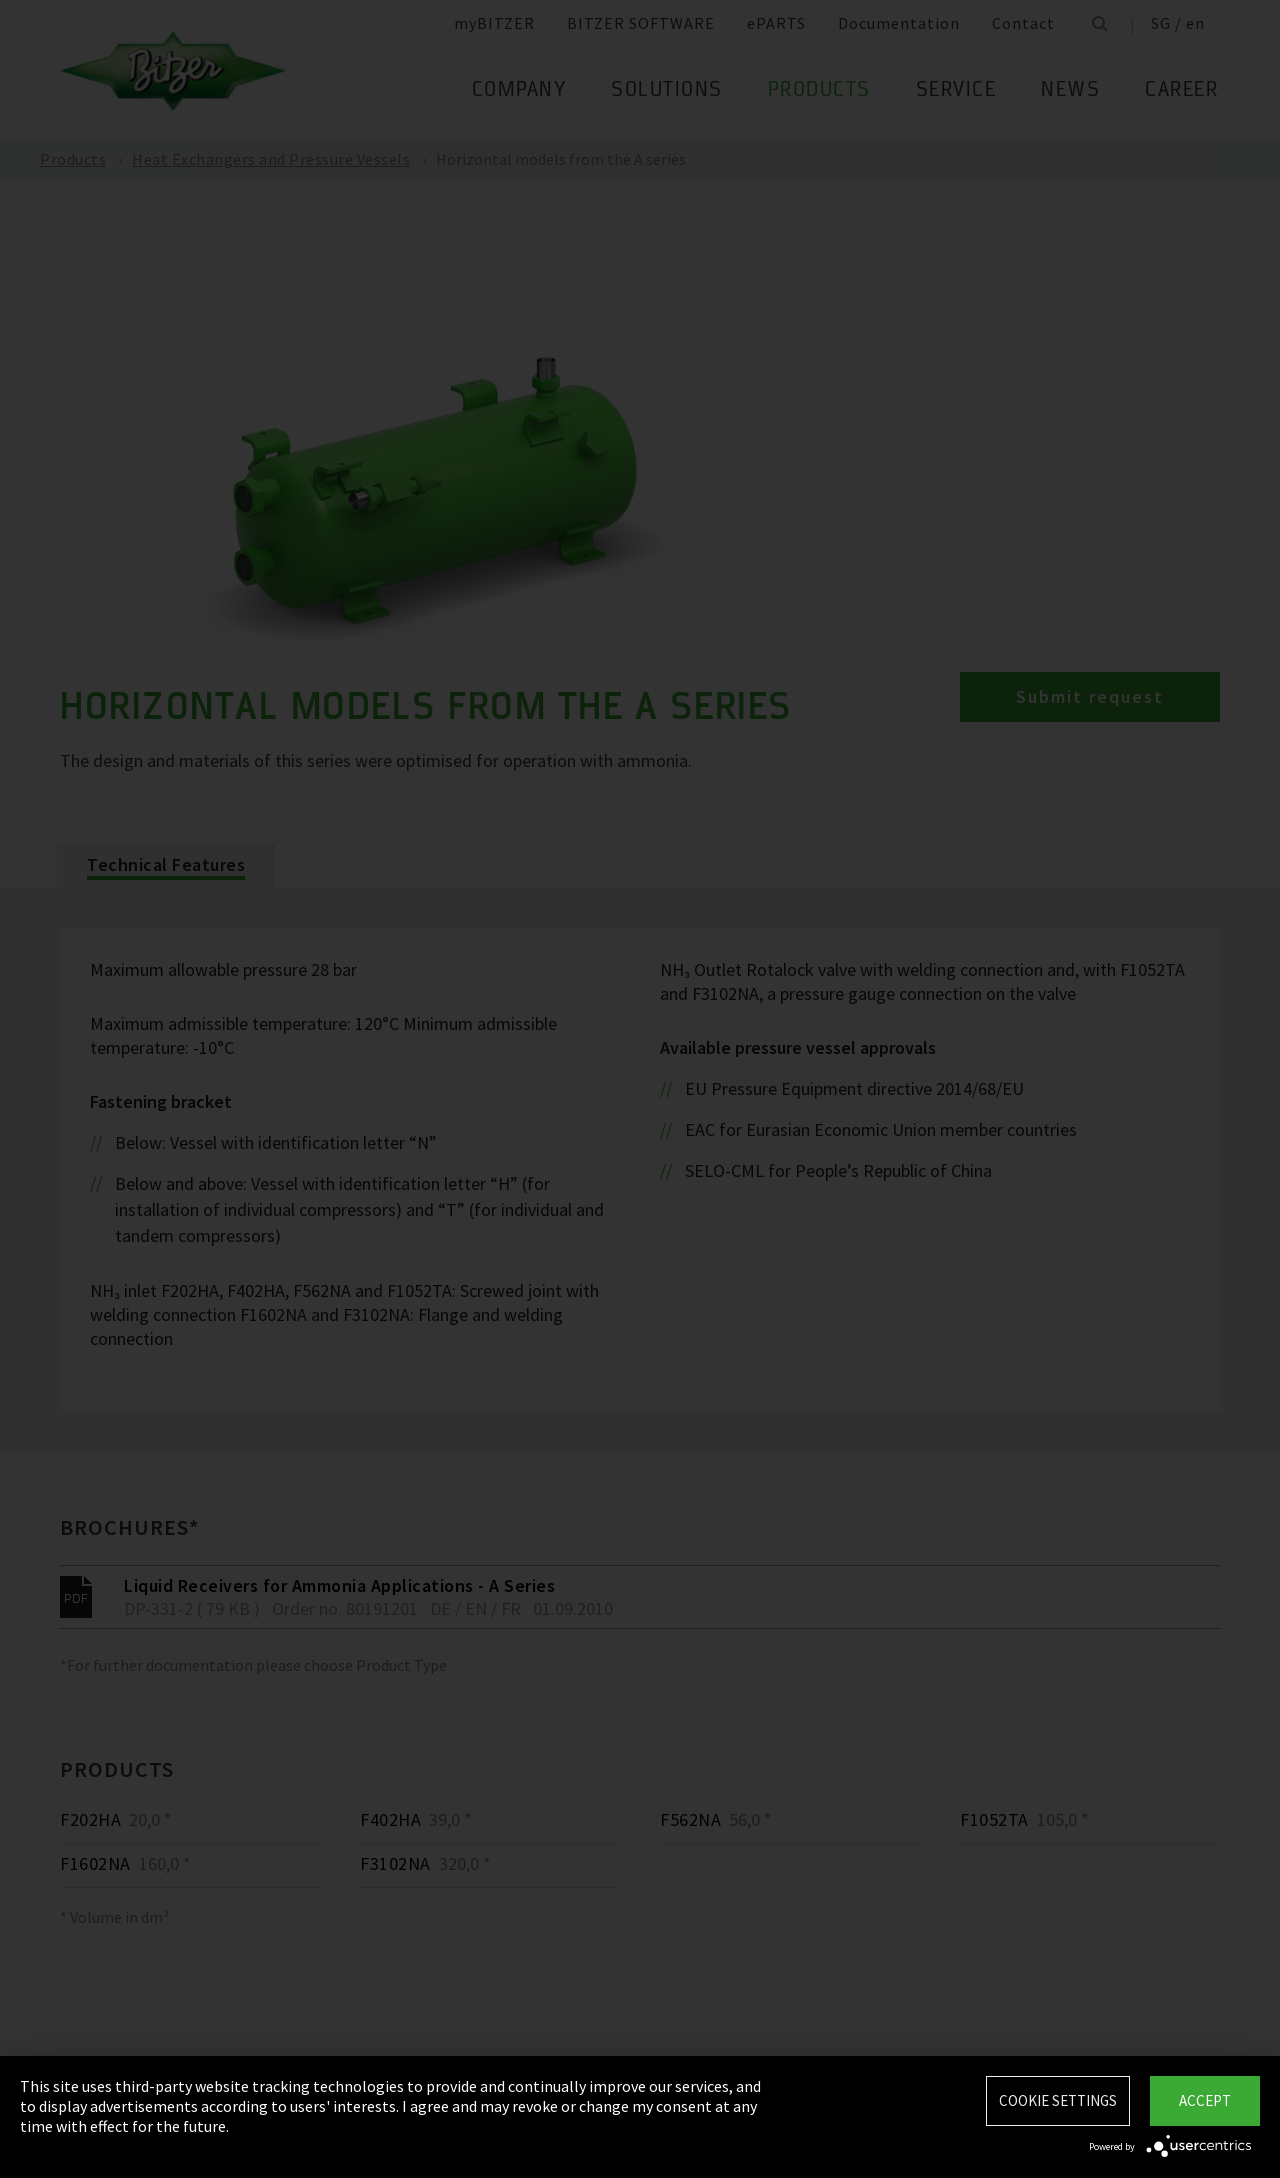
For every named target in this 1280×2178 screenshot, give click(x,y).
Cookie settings (1058, 2100)
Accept (1205, 2100)
